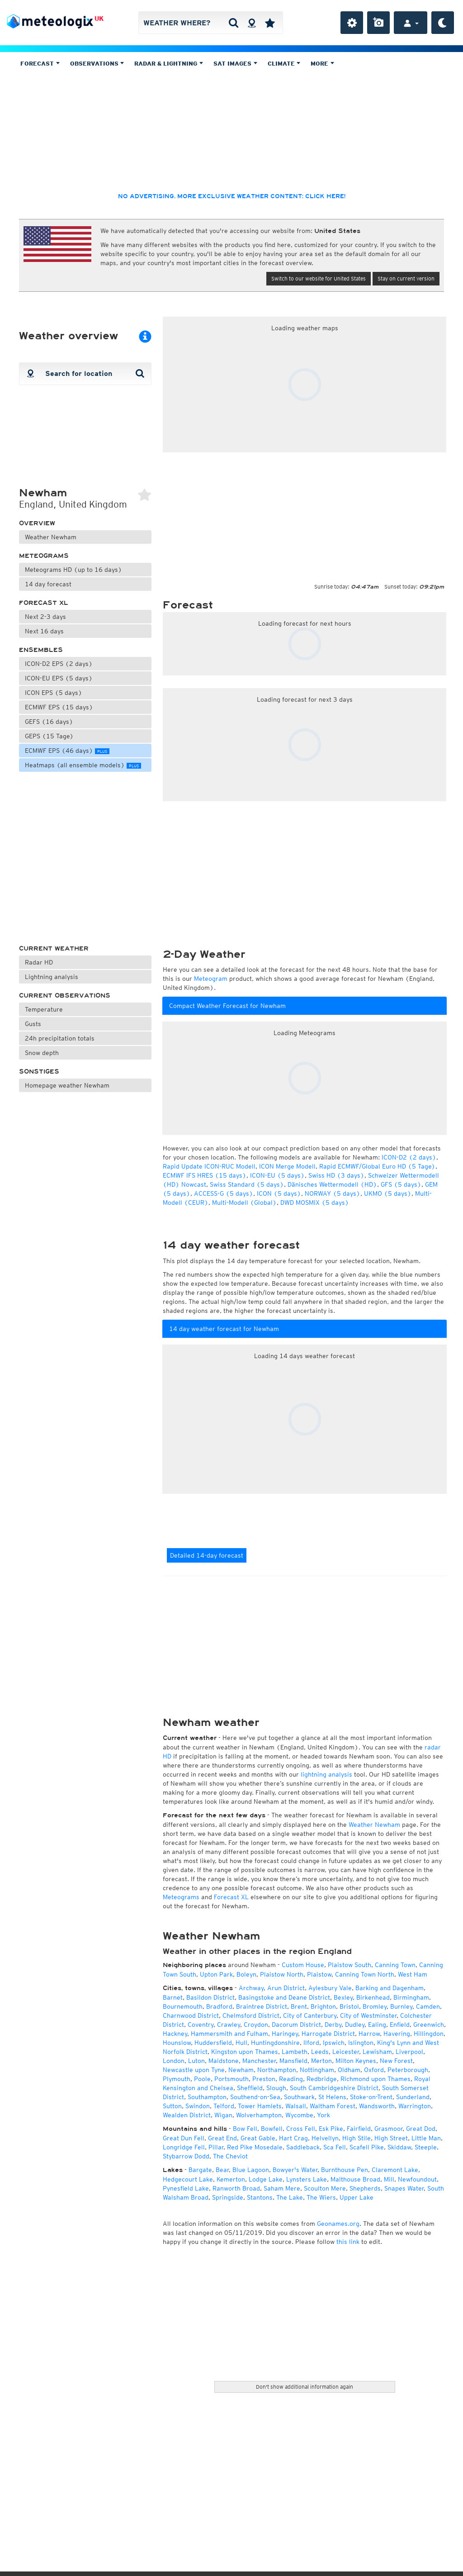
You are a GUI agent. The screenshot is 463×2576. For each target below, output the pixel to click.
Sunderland (413, 2097)
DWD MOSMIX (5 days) (314, 1202)
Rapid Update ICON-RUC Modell (209, 1166)
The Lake (289, 2197)
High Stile (356, 2138)
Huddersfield (213, 2042)
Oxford (374, 2069)
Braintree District (261, 2006)
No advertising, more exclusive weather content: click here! (231, 196)
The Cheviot (230, 2156)
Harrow (369, 2033)
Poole (202, 2078)
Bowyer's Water (295, 2169)
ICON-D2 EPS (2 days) (59, 663)
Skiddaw (399, 2147)
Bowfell (272, 2128)
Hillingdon (429, 2033)
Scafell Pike (367, 2147)
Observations (97, 63)
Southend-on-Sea (255, 2097)
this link (347, 2241)
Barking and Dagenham (389, 1987)
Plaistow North (281, 1974)
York (323, 2115)
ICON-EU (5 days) (277, 1175)
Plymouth (176, 2078)
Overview (37, 523)
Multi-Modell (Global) (244, 1202)
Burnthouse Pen (344, 2169)
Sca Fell (334, 2147)
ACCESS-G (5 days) (223, 1193)
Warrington (414, 2106)
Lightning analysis (51, 976)
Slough (276, 2087)
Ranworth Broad (236, 2188)
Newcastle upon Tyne (194, 2069)
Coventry (200, 2024)
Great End (222, 2138)
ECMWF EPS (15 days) (59, 707)
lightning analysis (326, 1774)
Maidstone (223, 2060)
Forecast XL (43, 602)
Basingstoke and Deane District (284, 1997)
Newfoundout (417, 2179)
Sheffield (250, 2087)
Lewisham (377, 2051)
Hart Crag (293, 2138)
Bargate (200, 2169)
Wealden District (187, 2115)
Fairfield (359, 2128)
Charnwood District (191, 2015)
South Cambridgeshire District (334, 2087)
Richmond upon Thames (375, 2078)
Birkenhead (373, 1997)
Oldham (349, 2069)
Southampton (207, 2097)
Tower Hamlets (260, 2106)
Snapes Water (404, 2188)
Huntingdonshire (275, 2042)
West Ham (412, 1974)
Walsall (295, 2106)
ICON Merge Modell (287, 1166)
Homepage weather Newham (67, 1085)
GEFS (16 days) (49, 721)
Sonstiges (39, 1071)
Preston (263, 2078)
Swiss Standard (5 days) (247, 1184)
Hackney (175, 2033)
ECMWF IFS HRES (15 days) (204, 1175)
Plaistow (319, 1974)
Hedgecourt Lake (188, 2179)
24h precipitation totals (59, 1038)
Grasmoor (388, 2128)
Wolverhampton (259, 2115)
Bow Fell (245, 2128)
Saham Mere (282, 2188)
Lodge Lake (266, 2179)
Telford (223, 2106)
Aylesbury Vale (330, 1987)
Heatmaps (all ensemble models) (83, 765)
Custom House (303, 1964)
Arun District (286, 1987)
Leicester (345, 2051)
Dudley (354, 2024)
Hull (241, 2042)
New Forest (396, 2060)
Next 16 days (44, 631)
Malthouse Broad (355, 2179)
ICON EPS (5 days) (53, 692)
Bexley (343, 1997)
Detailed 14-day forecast (206, 1555)
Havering (396, 2033)
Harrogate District (328, 2033)
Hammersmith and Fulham (229, 2033)
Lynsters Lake (306, 2179)
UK (99, 18)
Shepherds (365, 2188)
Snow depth (42, 1052)
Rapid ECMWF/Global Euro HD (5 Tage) (377, 1166)
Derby (333, 2024)
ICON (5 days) (279, 1193)
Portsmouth (231, 2078)
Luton (196, 2060)
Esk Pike (331, 2128)
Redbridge (322, 2078)
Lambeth (294, 2051)
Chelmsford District (250, 2015)
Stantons (260, 2197)
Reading (291, 2078)
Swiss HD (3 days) (336, 1175)
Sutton (172, 2106)
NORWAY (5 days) (332, 1193)
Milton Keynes (355, 2060)
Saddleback (303, 2147)
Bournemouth (183, 2006)
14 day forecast (48, 584)
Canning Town (395, 1964)
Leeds (320, 2051)
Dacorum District (296, 2024)
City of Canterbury (309, 2015)
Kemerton (231, 2179)
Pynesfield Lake (186, 2188)
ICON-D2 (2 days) (409, 1157)
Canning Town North (364, 1974)
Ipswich (334, 2042)
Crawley (228, 2024)
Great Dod (420, 2128)
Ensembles (41, 649)
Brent (299, 2006)
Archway (251, 1987)
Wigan (223, 2115)
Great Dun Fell (183, 2138)
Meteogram (210, 978)
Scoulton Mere (325, 2188)
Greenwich (428, 2024)
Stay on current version (406, 278)
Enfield (400, 2024)
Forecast (40, 63)
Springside (227, 2197)
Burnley (401, 2006)
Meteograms (44, 555)
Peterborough (407, 2069)
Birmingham (411, 1997)
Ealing (377, 2024)
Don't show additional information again (304, 2386)
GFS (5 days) (401, 1184)
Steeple (426, 2147)
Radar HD (39, 962)
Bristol (349, 2006)
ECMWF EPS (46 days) (67, 750)
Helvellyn (325, 2138)
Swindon (197, 2106)
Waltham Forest (332, 2106)
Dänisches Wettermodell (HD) (332, 1184)
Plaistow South (349, 1964)
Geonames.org (338, 2223)
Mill (389, 2179)
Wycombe (299, 2115)
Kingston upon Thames (244, 2051)
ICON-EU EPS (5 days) (59, 678)
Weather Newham (50, 537)
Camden (428, 2006)
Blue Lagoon (250, 2169)
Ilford (311, 2042)
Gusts (33, 1023)
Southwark (299, 2097)
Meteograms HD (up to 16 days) (73, 569)
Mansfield (293, 2060)
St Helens (332, 2097)
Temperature (44, 1009)
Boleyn (246, 1974)
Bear (222, 2169)
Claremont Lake (395, 2169)
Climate (284, 63)
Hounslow (177, 2042)
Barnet (173, 1997)
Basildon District (210, 1997)
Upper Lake (356, 2197)
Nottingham (317, 2069)
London (173, 2060)
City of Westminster (368, 2015)
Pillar (215, 2147)
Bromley (375, 2006)
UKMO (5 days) (387, 1193)
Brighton (323, 2006)
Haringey (285, 2033)
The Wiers (321, 2197)
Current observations (64, 995)
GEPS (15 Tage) (49, 736)
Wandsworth (377, 2106)
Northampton (276, 2069)
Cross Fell (300, 2128)
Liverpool (409, 2051)
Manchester (259, 2060)
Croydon (256, 2024)
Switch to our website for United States (318, 278)
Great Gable (258, 2138)
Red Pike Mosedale (255, 2147)
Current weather (54, 948)
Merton (321, 2060)
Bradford (219, 2006)
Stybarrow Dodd (186, 2156)
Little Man (426, 2138)
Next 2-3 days (45, 616)
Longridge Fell (184, 2147)
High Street (391, 2138)
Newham (241, 2069)
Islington (360, 2042)
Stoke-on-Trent (371, 2097)
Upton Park (216, 1974)
